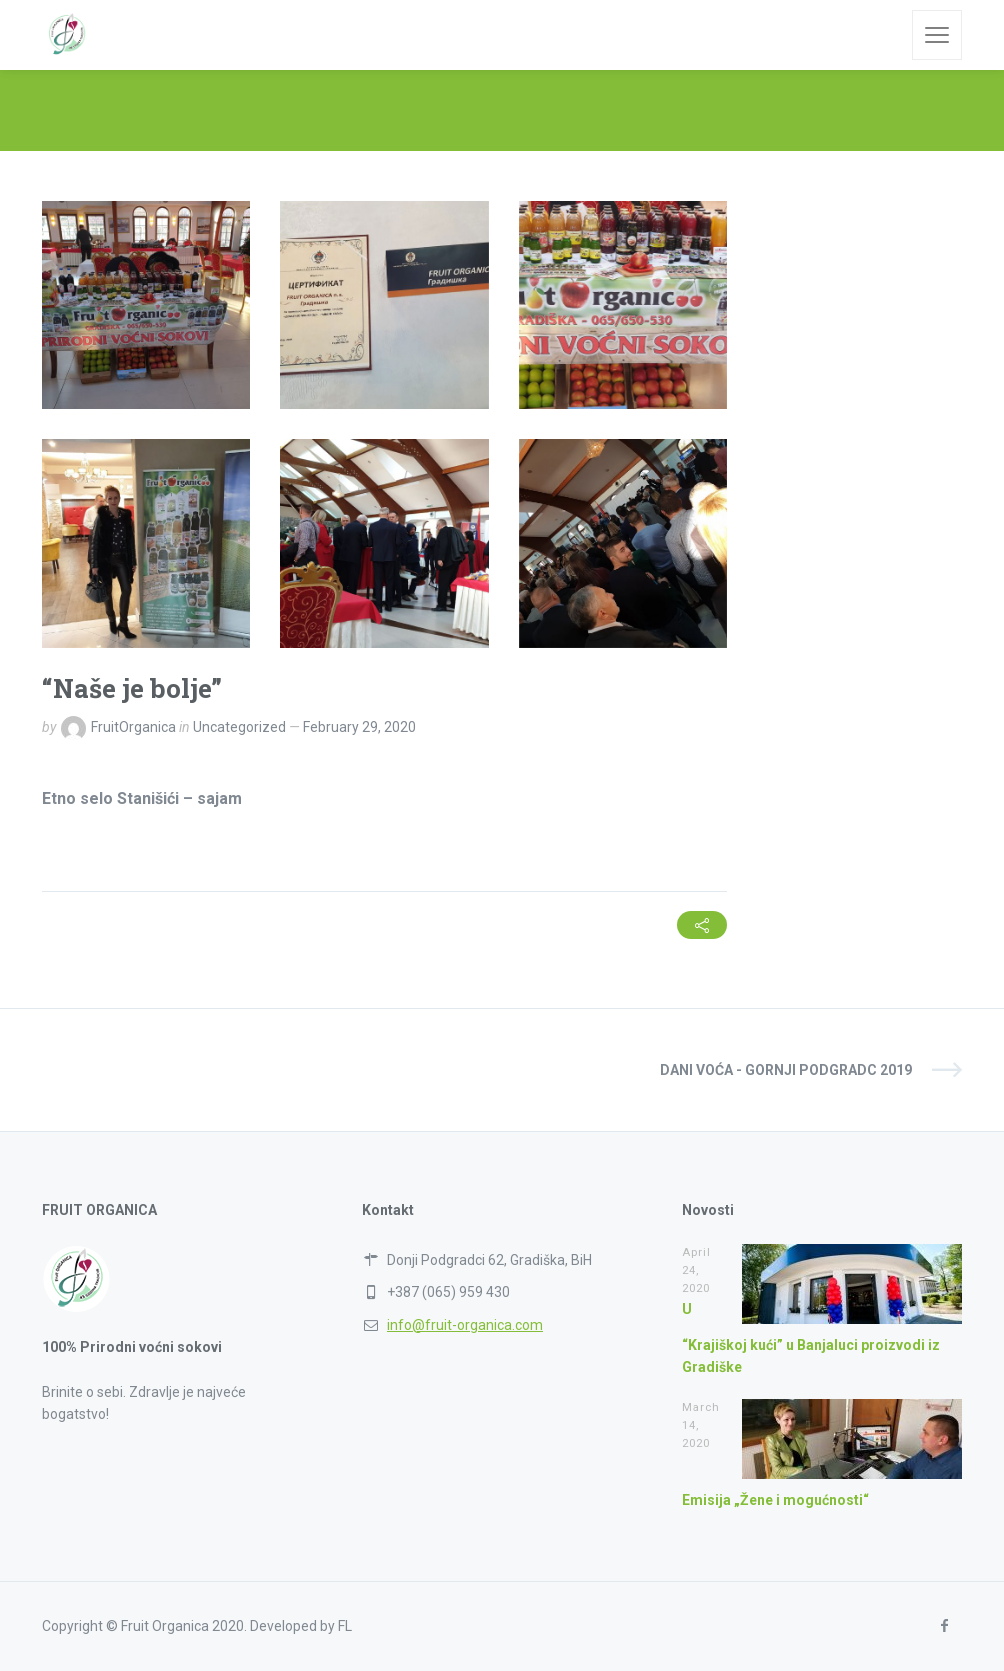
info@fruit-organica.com (465, 1325)
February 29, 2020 (359, 727)
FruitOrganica (133, 727)
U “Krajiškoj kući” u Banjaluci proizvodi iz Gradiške (811, 1338)
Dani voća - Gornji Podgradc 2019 (786, 1070)
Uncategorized (239, 727)
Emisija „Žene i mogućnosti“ (775, 1500)
